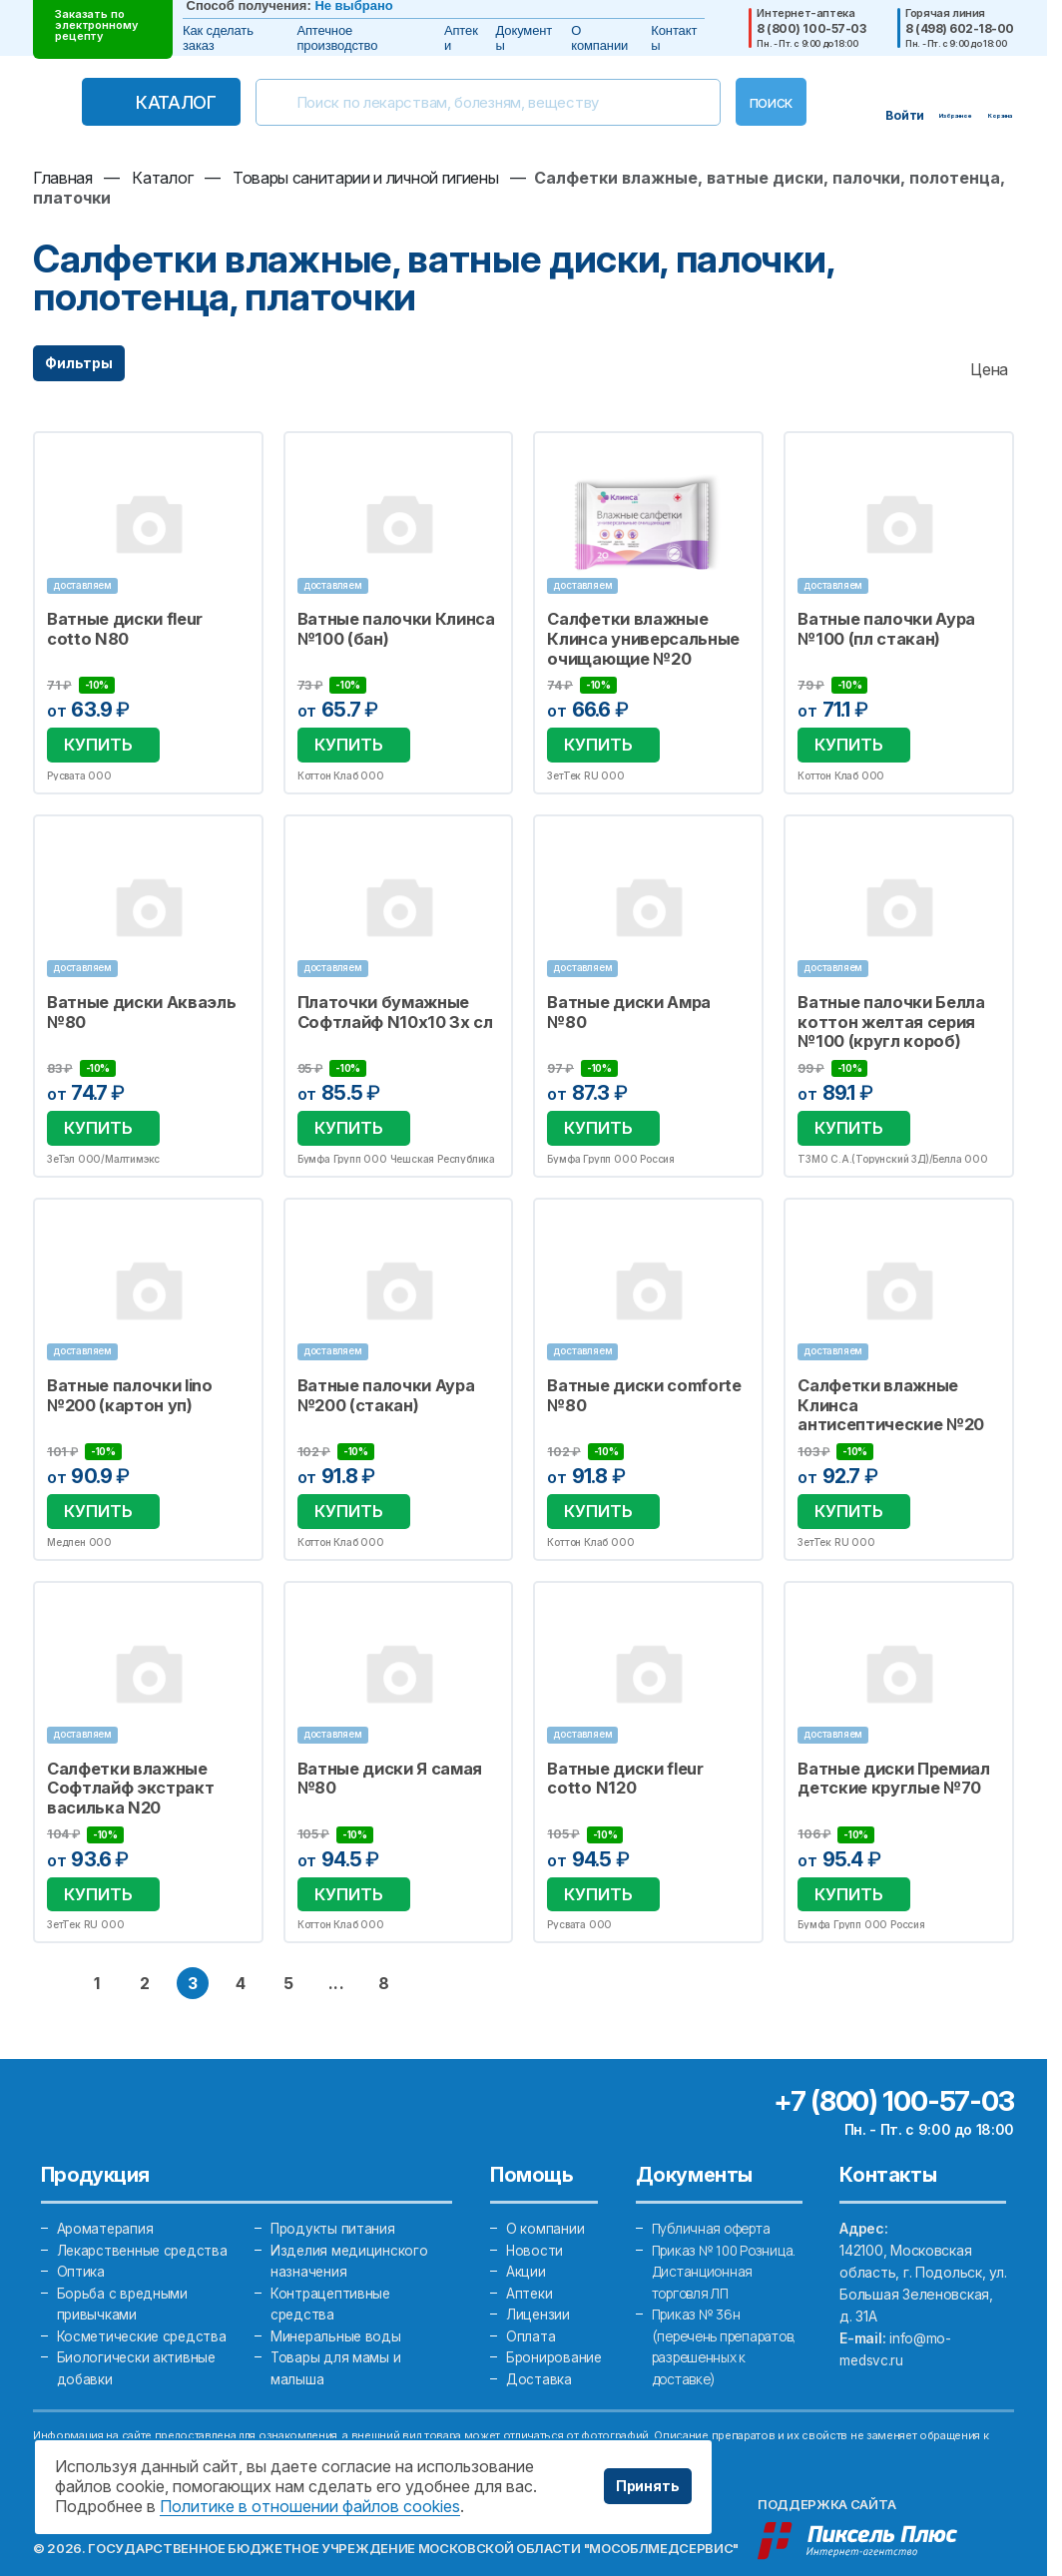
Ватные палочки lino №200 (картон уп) (123, 1376)
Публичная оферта (715, 2193)
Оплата (530, 2303)
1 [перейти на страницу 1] (97, 1948)
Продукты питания (333, 2193)
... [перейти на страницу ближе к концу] (335, 1948)
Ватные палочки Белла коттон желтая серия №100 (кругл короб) (883, 1011)
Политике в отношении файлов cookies (310, 2506)
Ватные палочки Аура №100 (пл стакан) (879, 628)
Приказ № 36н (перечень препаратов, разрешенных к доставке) (702, 2347)
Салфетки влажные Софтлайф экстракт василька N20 (123, 1760)
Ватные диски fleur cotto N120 (641, 1751)
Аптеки (461, 38)
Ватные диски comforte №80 (637, 1376)
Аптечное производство (336, 38)
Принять (648, 2485)
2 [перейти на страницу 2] (145, 1948)
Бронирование (555, 2325)
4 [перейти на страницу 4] (241, 1948)
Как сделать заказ (218, 38)
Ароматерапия (107, 2193)
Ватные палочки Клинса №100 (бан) (387, 628)
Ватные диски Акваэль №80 (134, 1002)
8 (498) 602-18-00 (959, 29)
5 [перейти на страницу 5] (288, 1948)
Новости (535, 2215)
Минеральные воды (337, 2303)
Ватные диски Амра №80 (643, 993)
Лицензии (538, 2281)
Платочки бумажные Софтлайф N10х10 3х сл (385, 1002)
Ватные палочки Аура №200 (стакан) (379, 1376)
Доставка (539, 2346)
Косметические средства (144, 2303)
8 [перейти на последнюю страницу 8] (383, 1948)
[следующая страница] (432, 1948)
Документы (524, 38)
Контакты (674, 38)
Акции (526, 2237)
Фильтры (79, 362)
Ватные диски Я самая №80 (382, 1751)
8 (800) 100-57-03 (811, 29)
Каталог (155, 102)
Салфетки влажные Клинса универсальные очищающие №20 (635, 637)
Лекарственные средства (145, 2215)
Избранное (236, 458)
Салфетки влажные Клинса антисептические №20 (892, 1385)
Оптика (81, 2237)
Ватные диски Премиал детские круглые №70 (886, 1751)
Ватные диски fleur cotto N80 (141, 628)
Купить (94, 738)
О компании (599, 38)
